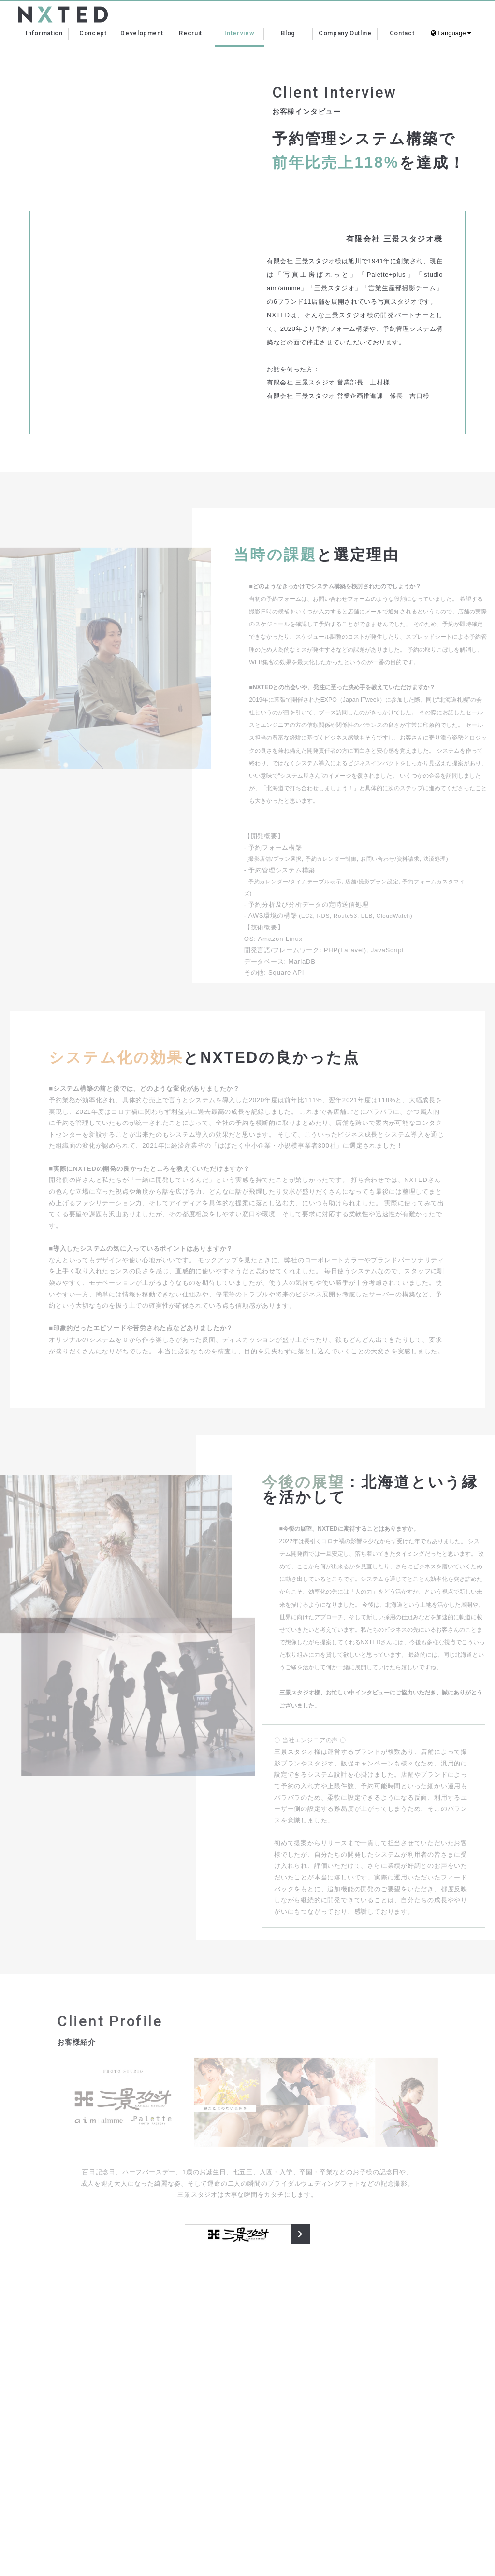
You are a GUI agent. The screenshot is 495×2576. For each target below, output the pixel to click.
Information (44, 33)
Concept (93, 33)
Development (141, 33)
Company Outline (345, 33)
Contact (402, 33)
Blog (288, 33)
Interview (239, 33)
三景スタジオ (300, 2234)
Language (451, 33)
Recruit (190, 33)
